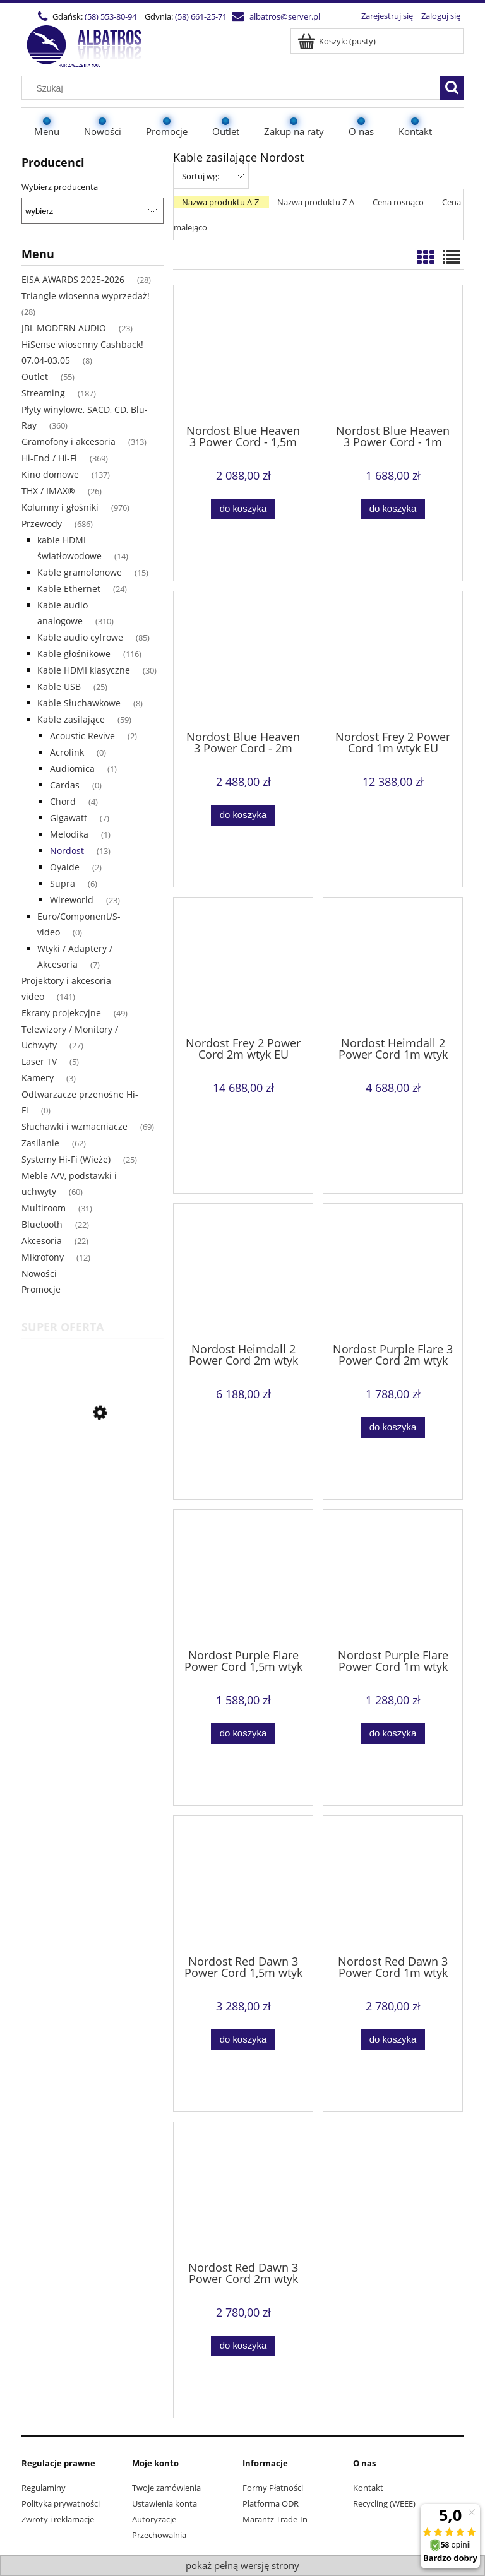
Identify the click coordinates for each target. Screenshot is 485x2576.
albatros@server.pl (284, 16)
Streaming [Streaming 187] (43, 393)
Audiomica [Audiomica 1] (72, 769)
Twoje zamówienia (166, 2487)
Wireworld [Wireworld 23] (71, 900)
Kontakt (368, 2487)
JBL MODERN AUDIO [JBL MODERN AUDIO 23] (63, 328)
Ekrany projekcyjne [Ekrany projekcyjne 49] (61, 1013)
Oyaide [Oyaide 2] (65, 867)
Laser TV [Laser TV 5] (39, 1061)
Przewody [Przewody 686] (41, 524)
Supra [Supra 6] (62, 883)
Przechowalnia (159, 2535)
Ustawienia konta (164, 2503)
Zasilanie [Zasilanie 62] (40, 1143)
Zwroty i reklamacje (57, 2519)
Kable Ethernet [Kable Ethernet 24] (68, 589)
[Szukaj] (452, 88)
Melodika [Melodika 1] (69, 834)
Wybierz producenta (59, 186)
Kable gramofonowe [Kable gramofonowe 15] (79, 572)
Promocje (41, 1289)
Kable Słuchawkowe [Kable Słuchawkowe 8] (79, 703)
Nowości (39, 1273)
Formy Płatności (272, 2487)
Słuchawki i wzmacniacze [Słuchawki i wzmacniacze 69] (74, 1126)
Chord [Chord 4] (63, 801)
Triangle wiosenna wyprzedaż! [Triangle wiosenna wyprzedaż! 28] (85, 296)
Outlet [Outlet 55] (34, 377)
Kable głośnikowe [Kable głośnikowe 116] (74, 654)
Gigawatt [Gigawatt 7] (68, 818)
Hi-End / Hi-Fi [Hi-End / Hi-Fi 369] (49, 458)
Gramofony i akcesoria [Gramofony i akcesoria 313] (68, 442)
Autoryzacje (154, 2519)
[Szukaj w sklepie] (233, 88)
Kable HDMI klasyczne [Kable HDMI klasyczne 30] (83, 670)
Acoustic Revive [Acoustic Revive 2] (82, 736)
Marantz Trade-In (275, 2519)
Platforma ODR (270, 2503)
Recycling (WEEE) (384, 2503)
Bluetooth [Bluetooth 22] (42, 1224)
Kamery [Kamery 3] (37, 1078)
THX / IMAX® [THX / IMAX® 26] (48, 491)
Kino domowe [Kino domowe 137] (50, 474)
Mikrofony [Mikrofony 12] (42, 1257)
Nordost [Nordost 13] (67, 851)
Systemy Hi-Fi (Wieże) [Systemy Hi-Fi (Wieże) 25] (66, 1159)
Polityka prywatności (60, 2503)
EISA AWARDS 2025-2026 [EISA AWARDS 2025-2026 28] (72, 279)
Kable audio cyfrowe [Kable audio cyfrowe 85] (80, 637)
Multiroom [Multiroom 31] (43, 1208)
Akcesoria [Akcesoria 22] (41, 1241)
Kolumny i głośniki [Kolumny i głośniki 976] (60, 507)
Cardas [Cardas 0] (65, 785)
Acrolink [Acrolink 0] (67, 752)
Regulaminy (43, 2487)
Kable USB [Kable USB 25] (59, 686)
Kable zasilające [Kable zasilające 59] (71, 719)
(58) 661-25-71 (201, 16)
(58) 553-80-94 (110, 16)
